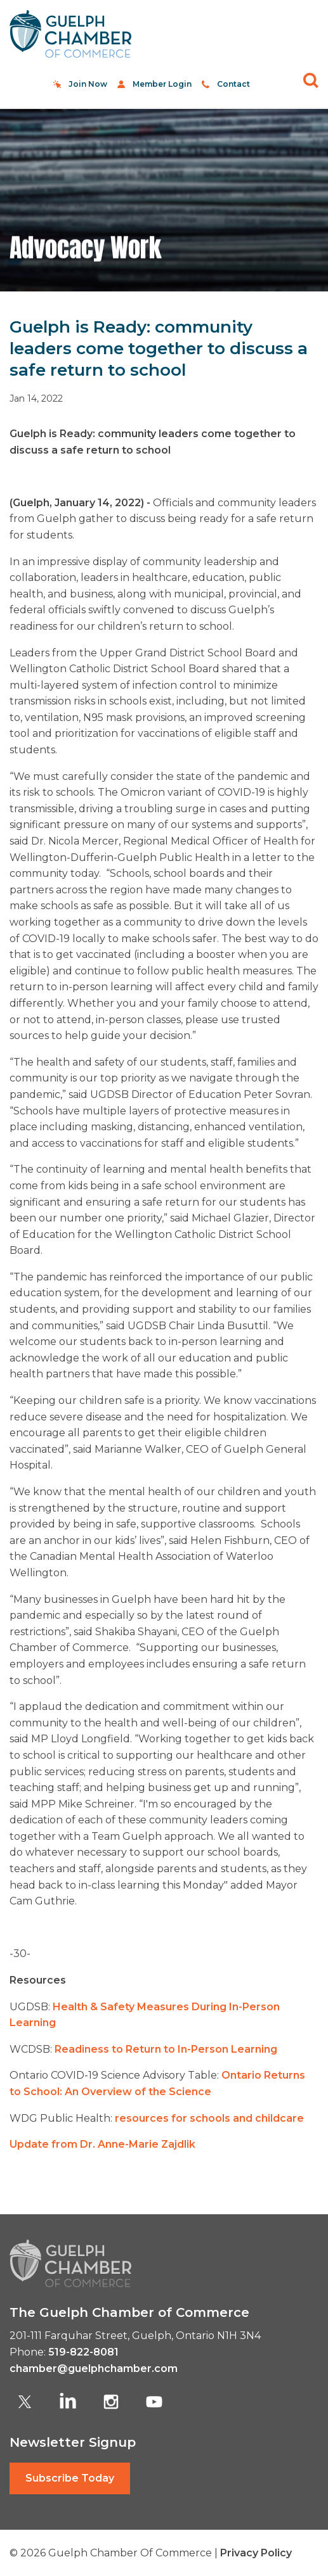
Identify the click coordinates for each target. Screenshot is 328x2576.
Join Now (88, 84)
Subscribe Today (69, 2478)
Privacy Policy (256, 2553)
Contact (233, 84)
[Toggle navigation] (303, 34)
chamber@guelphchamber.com (94, 2368)
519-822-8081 (83, 2352)
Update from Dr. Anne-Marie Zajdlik (102, 2144)
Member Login (162, 84)
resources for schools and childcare (209, 2118)
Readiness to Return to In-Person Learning (166, 2049)
